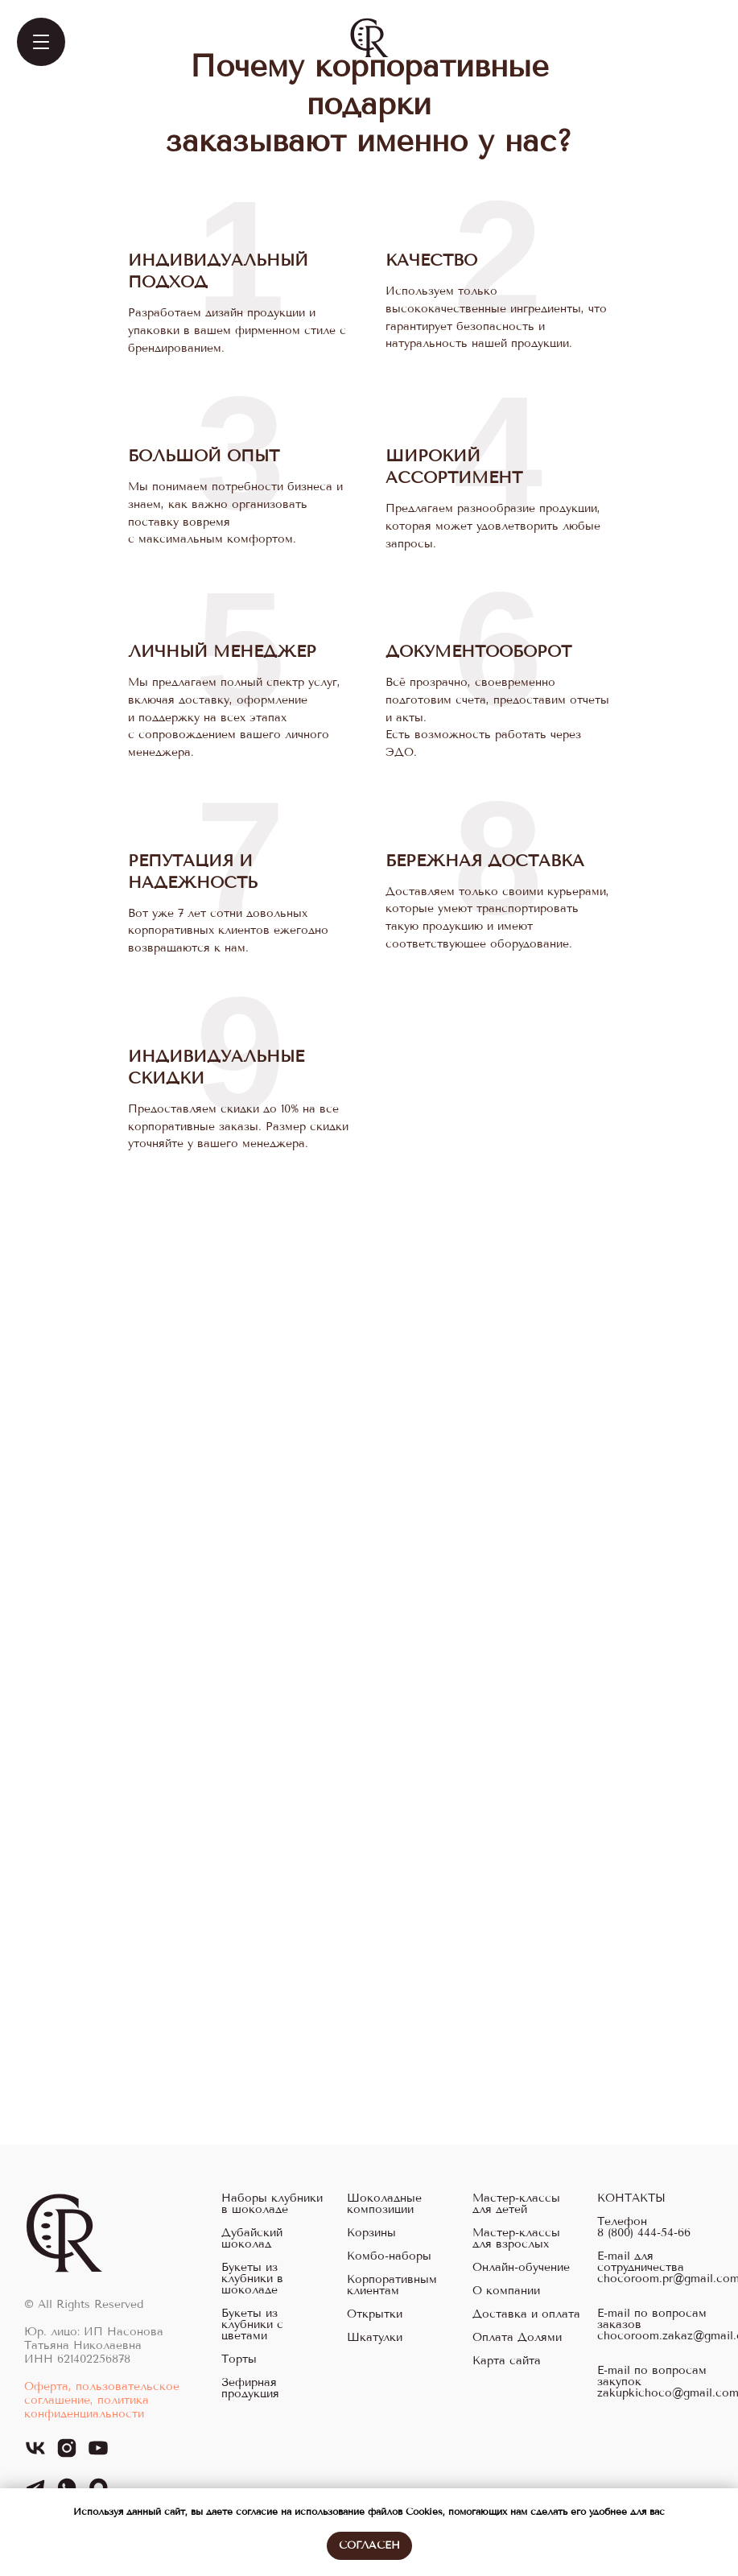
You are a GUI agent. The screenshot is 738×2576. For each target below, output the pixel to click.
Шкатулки (374, 2337)
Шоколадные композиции (384, 2204)
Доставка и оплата (526, 2314)
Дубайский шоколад (251, 2238)
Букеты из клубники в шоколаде (252, 2279)
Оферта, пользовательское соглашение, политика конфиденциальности (101, 2400)
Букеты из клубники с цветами (252, 2325)
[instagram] (67, 2455)
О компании (506, 2291)
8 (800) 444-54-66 (644, 2233)
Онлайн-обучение (521, 2267)
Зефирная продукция (250, 2388)
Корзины (371, 2233)
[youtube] (98, 2455)
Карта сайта (506, 2361)
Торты (239, 2359)
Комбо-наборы (389, 2256)
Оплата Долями (517, 2337)
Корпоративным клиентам (392, 2285)
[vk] (35, 2455)
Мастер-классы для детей (516, 2204)
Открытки (374, 2314)
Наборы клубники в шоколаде (272, 2204)
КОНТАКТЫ (631, 2198)
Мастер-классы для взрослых (516, 2238)
